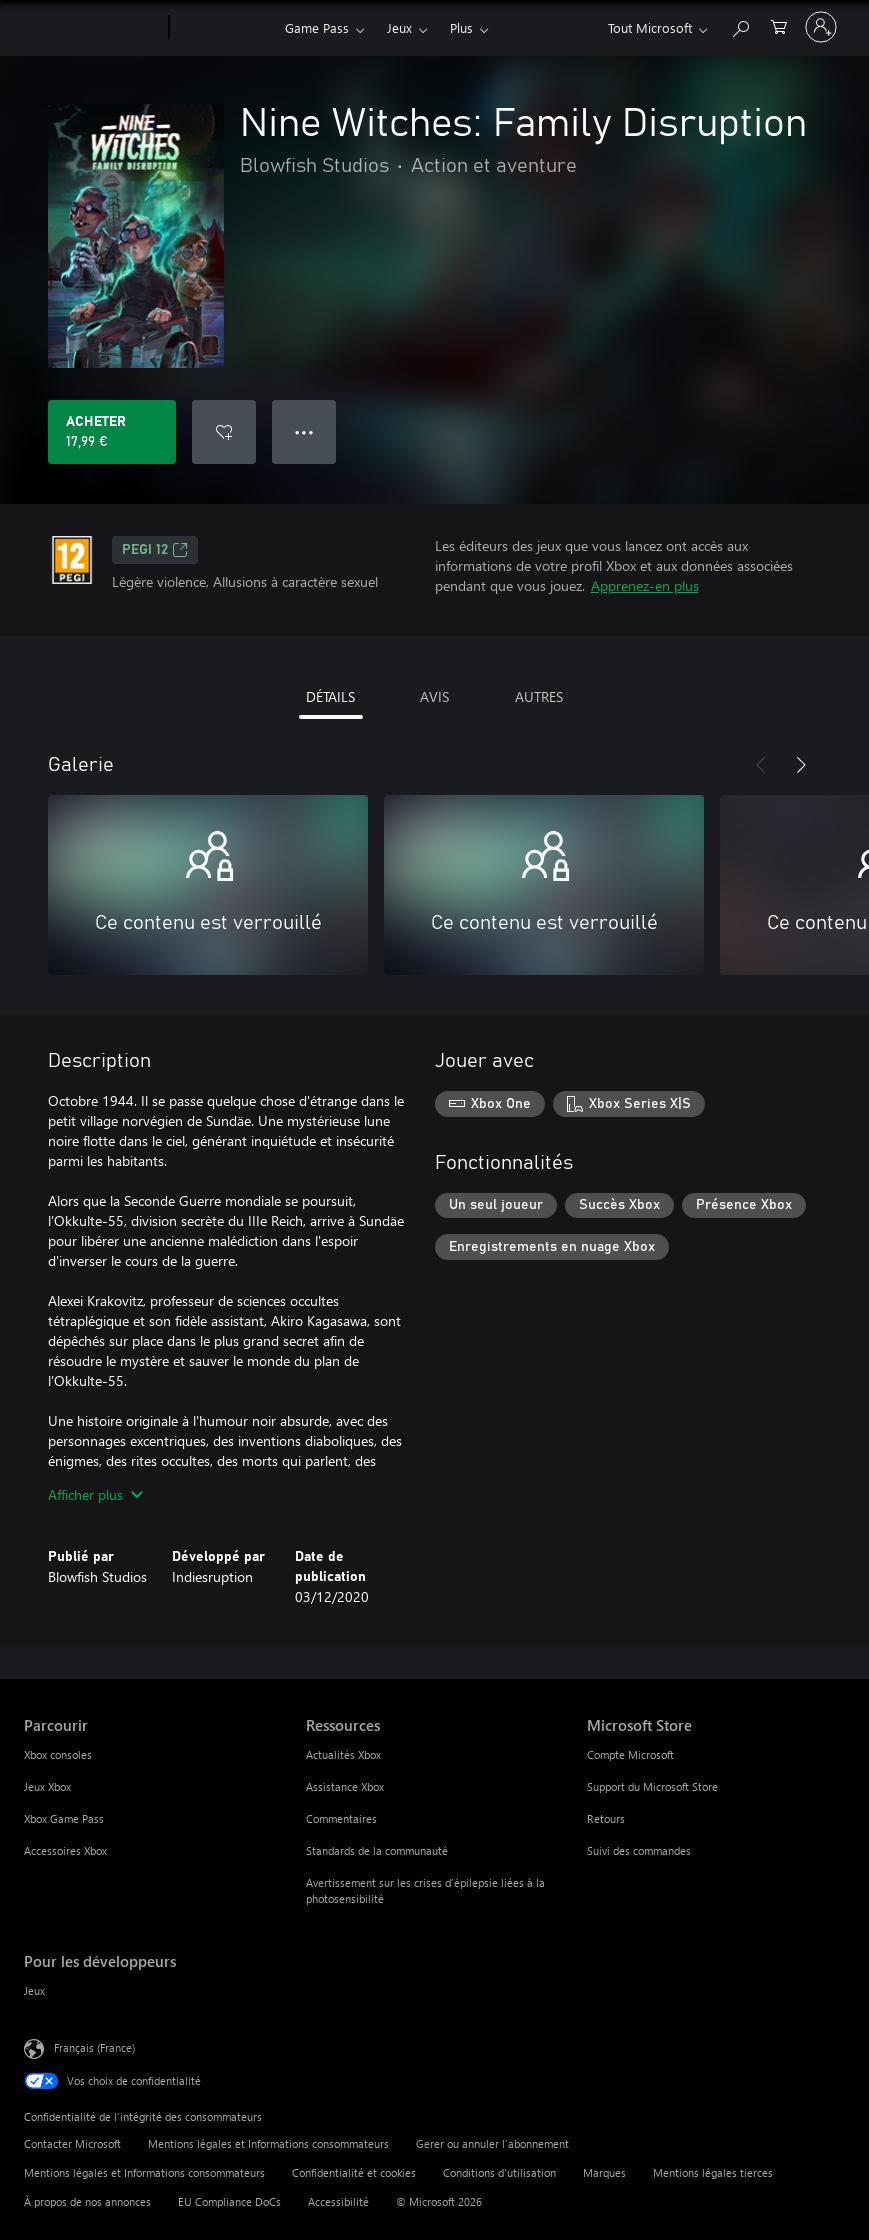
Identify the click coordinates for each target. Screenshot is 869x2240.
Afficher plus (95, 1494)
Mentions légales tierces (713, 2172)
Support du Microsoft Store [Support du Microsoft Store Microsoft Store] (652, 1786)
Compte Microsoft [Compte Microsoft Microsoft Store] (630, 1754)
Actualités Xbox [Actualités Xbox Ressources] (343, 1754)
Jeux (399, 27)
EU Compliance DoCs (229, 2201)
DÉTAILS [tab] (330, 696)
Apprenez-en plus (645, 585)
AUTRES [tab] (539, 696)
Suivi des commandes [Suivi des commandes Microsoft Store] (639, 1850)
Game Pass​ (317, 27)
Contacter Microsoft (72, 2143)
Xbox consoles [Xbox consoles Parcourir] (58, 1754)
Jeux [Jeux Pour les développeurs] (34, 1990)
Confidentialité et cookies (354, 2172)
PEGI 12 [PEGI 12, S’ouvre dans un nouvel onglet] (155, 550)
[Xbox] (224, 28)
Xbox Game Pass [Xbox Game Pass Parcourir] (64, 1818)
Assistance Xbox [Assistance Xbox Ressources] (345, 1786)
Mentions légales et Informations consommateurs (268, 2143)
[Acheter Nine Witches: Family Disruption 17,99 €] (112, 432)
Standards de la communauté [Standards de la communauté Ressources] (377, 1850)
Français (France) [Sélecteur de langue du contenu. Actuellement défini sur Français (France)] (94, 2047)
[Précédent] (761, 765)
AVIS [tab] (434, 696)
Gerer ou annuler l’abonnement (492, 2143)
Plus (461, 27)
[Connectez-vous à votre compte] (821, 27)
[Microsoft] (92, 28)
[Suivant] (801, 765)
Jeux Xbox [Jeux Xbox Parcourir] (47, 1786)
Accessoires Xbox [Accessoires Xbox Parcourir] (65, 1850)
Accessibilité (338, 2201)
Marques (604, 2172)
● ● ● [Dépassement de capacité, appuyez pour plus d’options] (304, 431)
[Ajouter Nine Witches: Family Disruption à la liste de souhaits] (224, 432)
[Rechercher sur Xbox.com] (740, 25)
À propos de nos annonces (87, 2201)
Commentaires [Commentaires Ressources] (341, 1818)
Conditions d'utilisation (499, 2172)
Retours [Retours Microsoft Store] (606, 1818)
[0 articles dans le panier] (779, 25)
